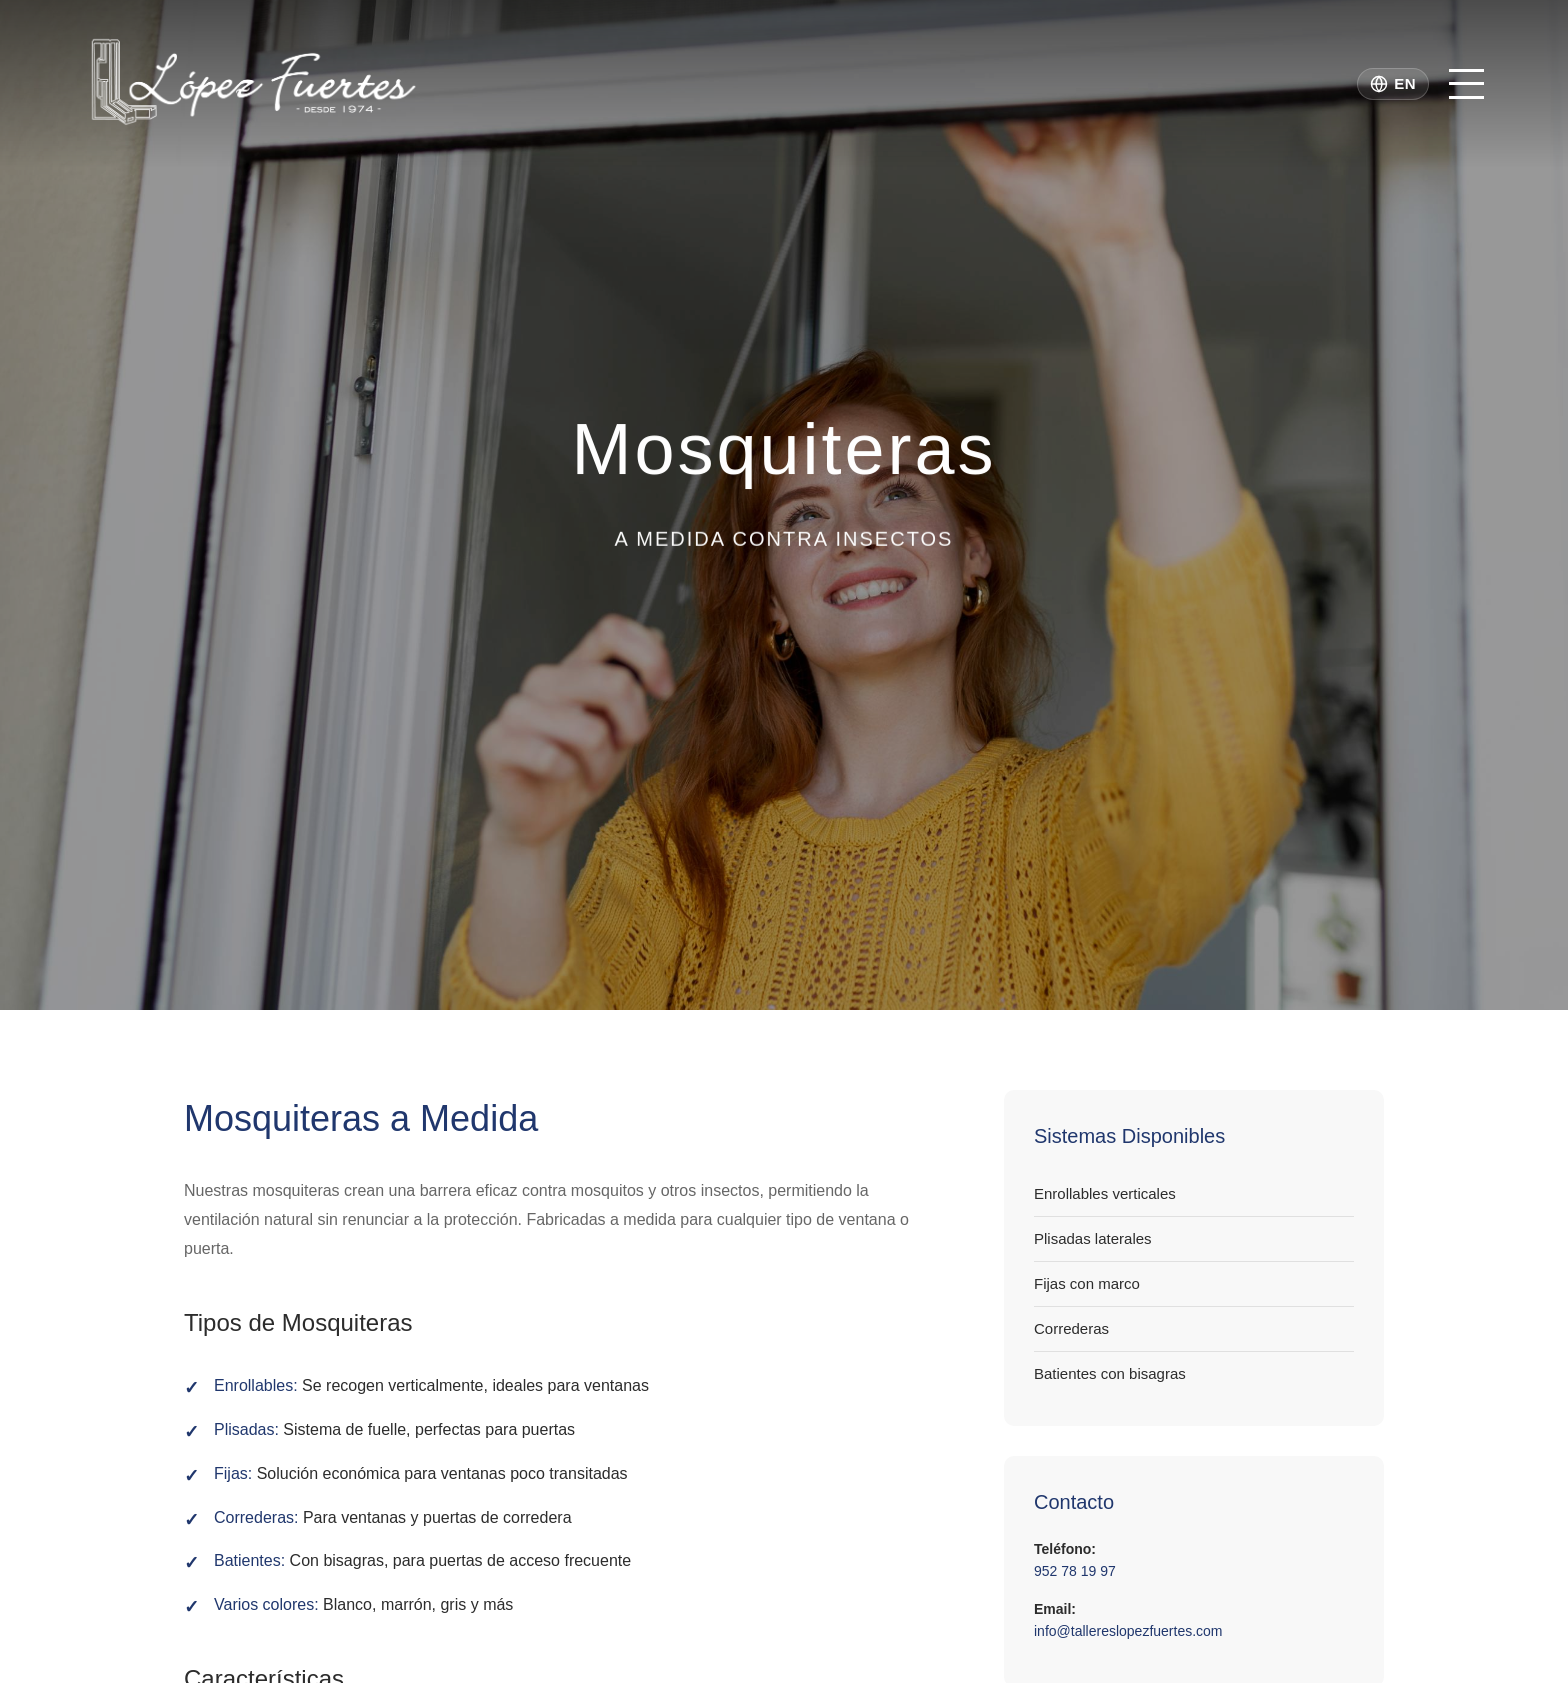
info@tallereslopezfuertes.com (1128, 1631)
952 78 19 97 (1075, 1571)
